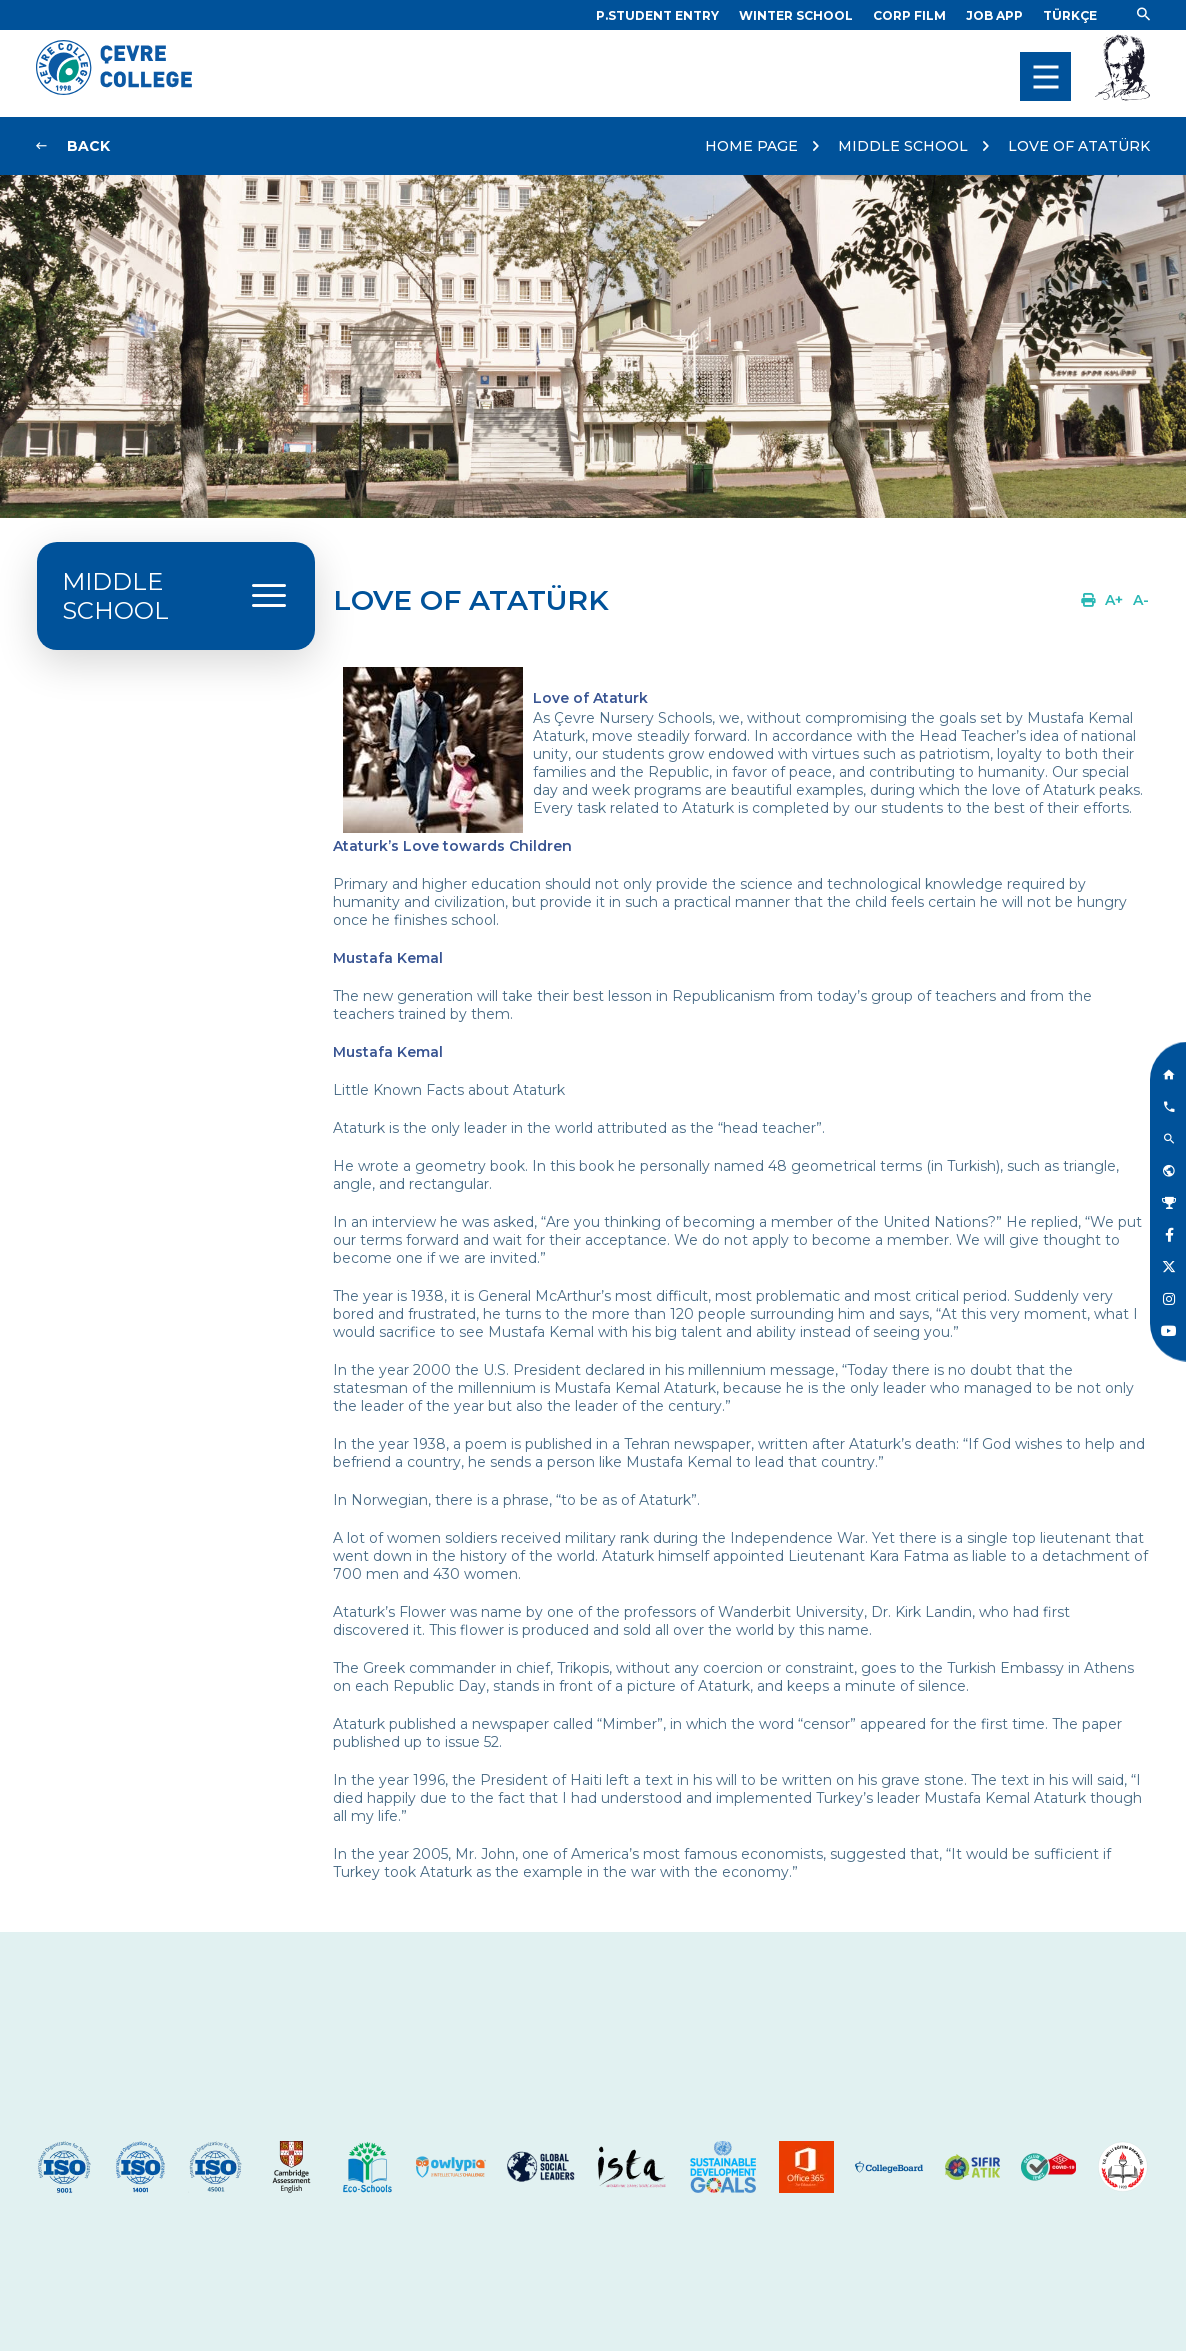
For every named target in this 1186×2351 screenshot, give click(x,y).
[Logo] (114, 90)
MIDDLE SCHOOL (903, 146)
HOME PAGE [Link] (751, 146)
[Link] (657, 15)
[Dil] (1070, 15)
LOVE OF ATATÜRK (1079, 146)
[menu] (1045, 76)
